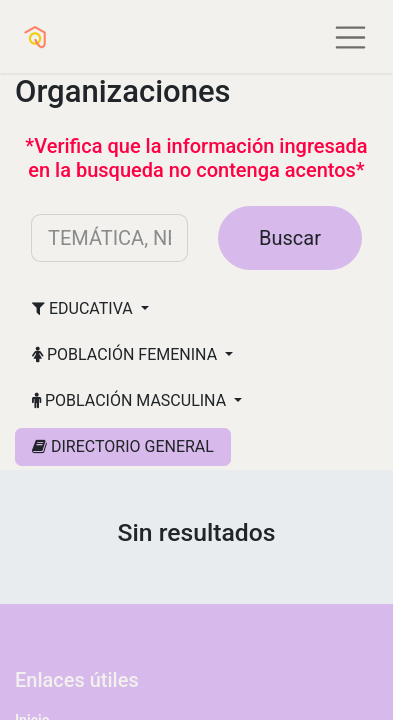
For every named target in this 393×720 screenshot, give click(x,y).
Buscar (290, 238)
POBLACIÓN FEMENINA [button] (126, 354)
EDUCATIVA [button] (84, 308)
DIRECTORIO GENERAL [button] (123, 446)
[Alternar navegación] (351, 36)
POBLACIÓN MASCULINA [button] (131, 400)
